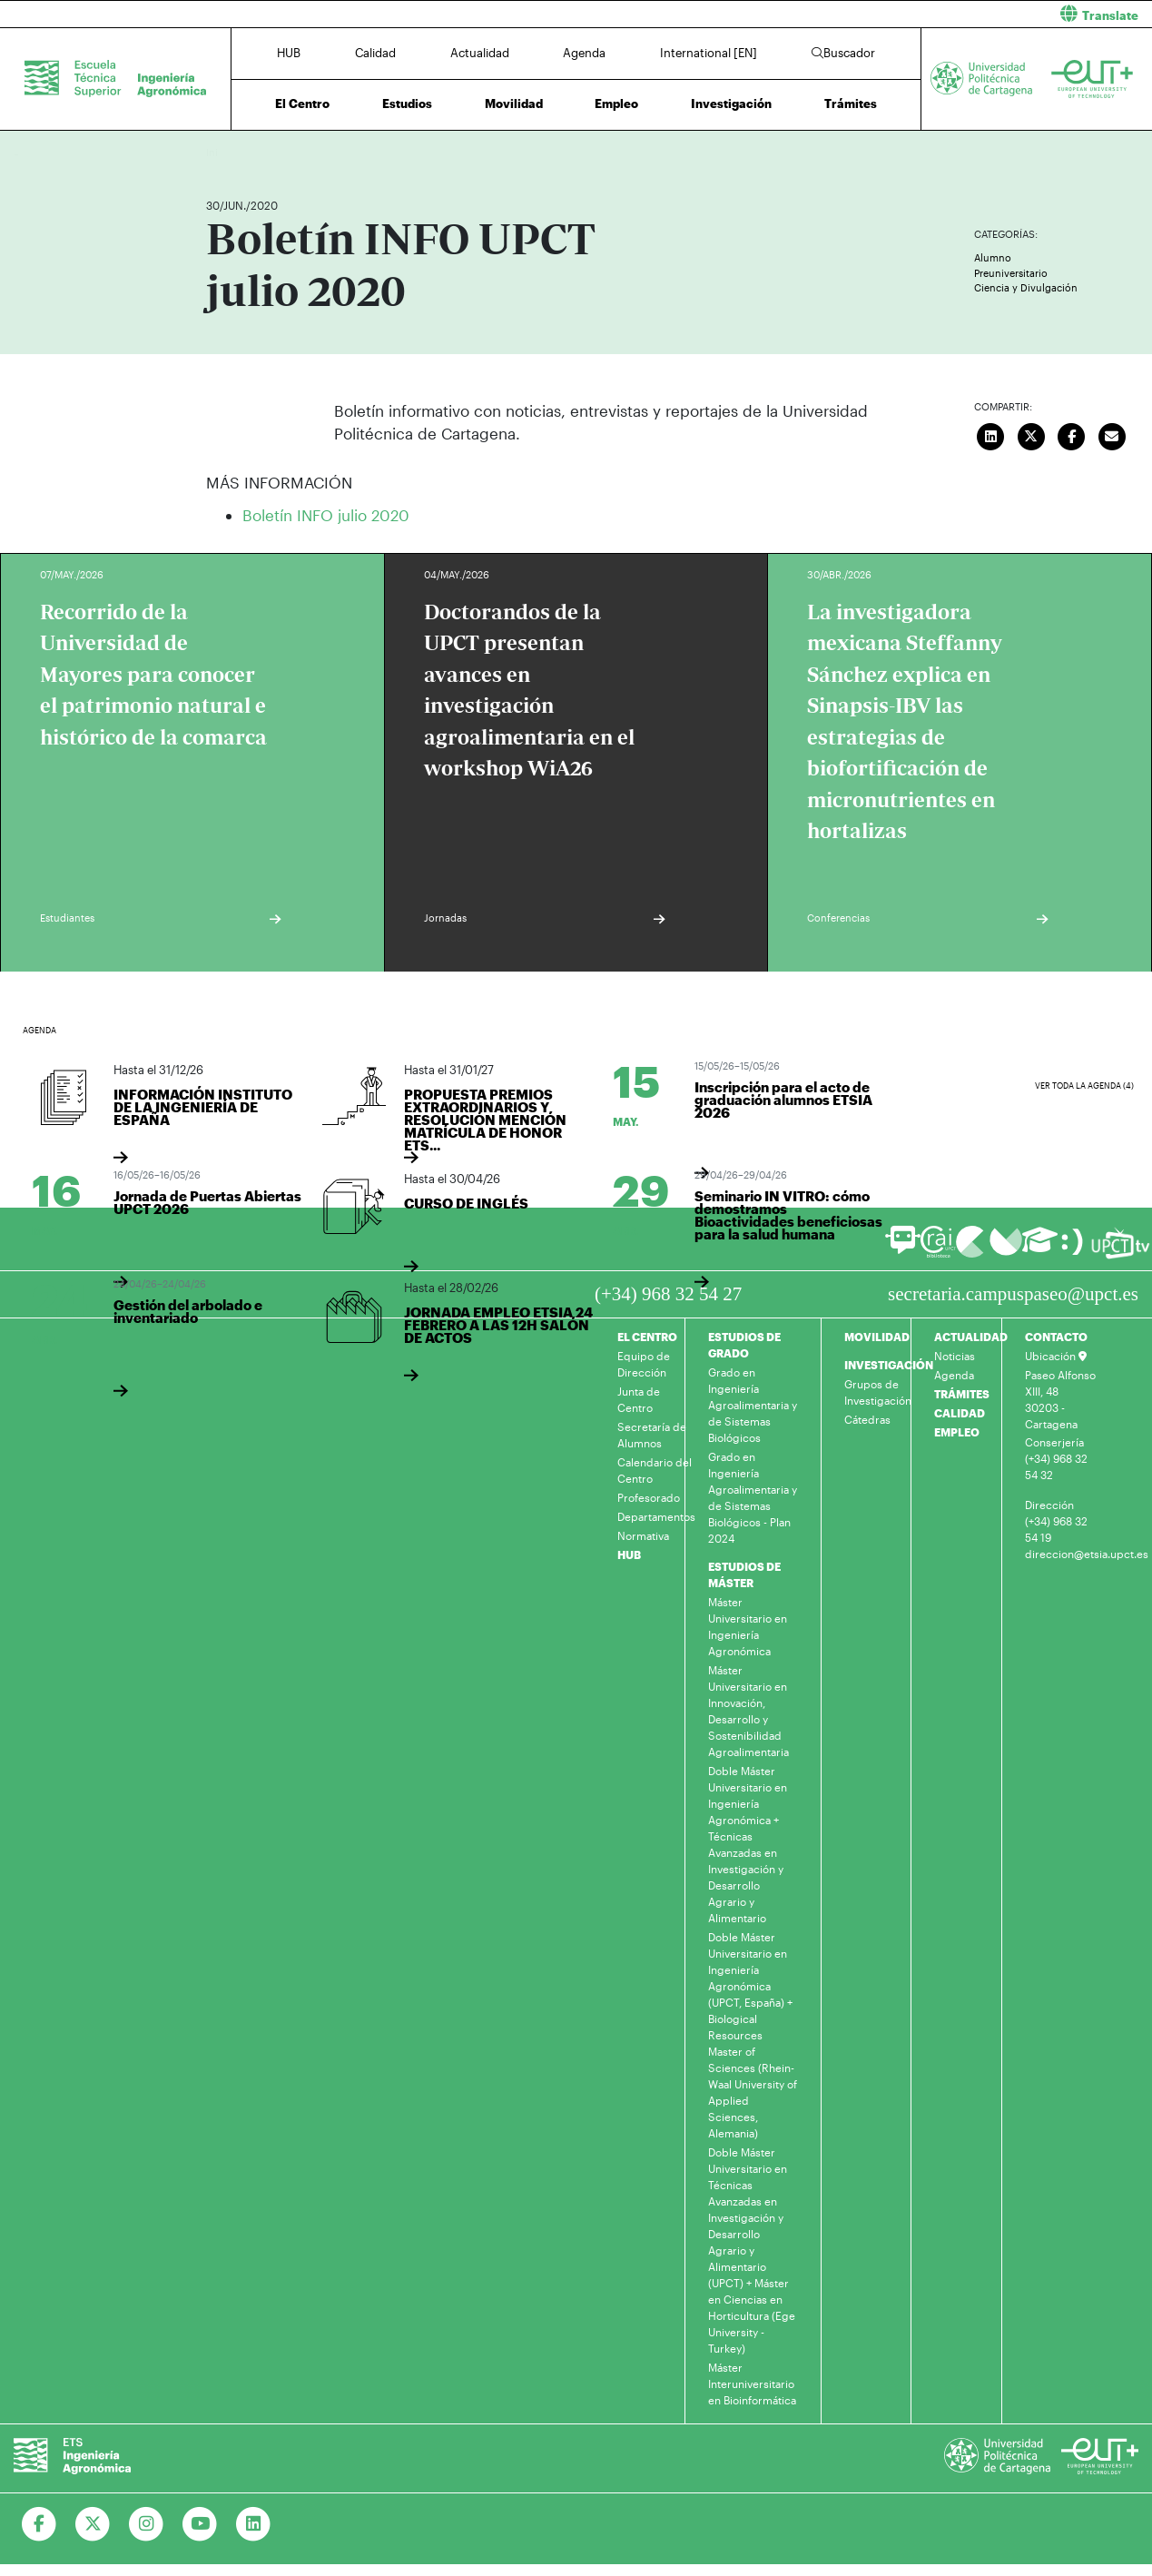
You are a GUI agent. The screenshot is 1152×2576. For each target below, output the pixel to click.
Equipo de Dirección (643, 1363)
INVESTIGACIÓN (888, 1364)
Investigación (731, 103)
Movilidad (514, 103)
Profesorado (648, 1497)
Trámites (850, 103)
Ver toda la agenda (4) (1084, 1086)
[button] (871, 14)
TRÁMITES (962, 1393)
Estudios (407, 103)
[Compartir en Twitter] (1031, 435)
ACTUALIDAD (971, 1336)
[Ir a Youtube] (200, 2524)
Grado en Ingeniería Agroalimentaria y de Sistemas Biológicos (752, 1405)
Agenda (584, 52)
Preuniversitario (1011, 273)
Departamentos (656, 1516)
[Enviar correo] (1112, 435)
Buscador (843, 52)
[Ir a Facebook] (39, 2524)
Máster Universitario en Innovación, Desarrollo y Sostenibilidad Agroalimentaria (748, 1710)
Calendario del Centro (654, 1470)
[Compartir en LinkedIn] (991, 435)
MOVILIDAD (877, 1336)
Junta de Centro (638, 1399)
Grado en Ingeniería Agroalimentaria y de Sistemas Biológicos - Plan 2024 (752, 1497)
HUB (288, 52)
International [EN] (708, 52)
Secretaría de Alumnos (651, 1434)
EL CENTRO (647, 1336)
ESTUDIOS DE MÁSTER (744, 1574)
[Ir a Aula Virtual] (1040, 1248)
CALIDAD (959, 1412)
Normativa (643, 1535)
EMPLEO (957, 1432)
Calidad (375, 52)
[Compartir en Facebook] (1072, 435)
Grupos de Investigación (877, 1391)
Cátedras (867, 1419)
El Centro (302, 103)
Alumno (992, 257)
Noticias (954, 1355)
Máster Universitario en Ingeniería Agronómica (747, 1626)
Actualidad (479, 52)
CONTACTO (1056, 1336)
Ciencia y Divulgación (1026, 287)
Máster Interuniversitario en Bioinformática (752, 2383)
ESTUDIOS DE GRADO (744, 1344)
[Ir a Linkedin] (254, 2524)
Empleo (616, 103)
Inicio (220, 152)
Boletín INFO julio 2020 (325, 515)
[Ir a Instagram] (146, 2524)
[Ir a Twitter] (93, 2524)
